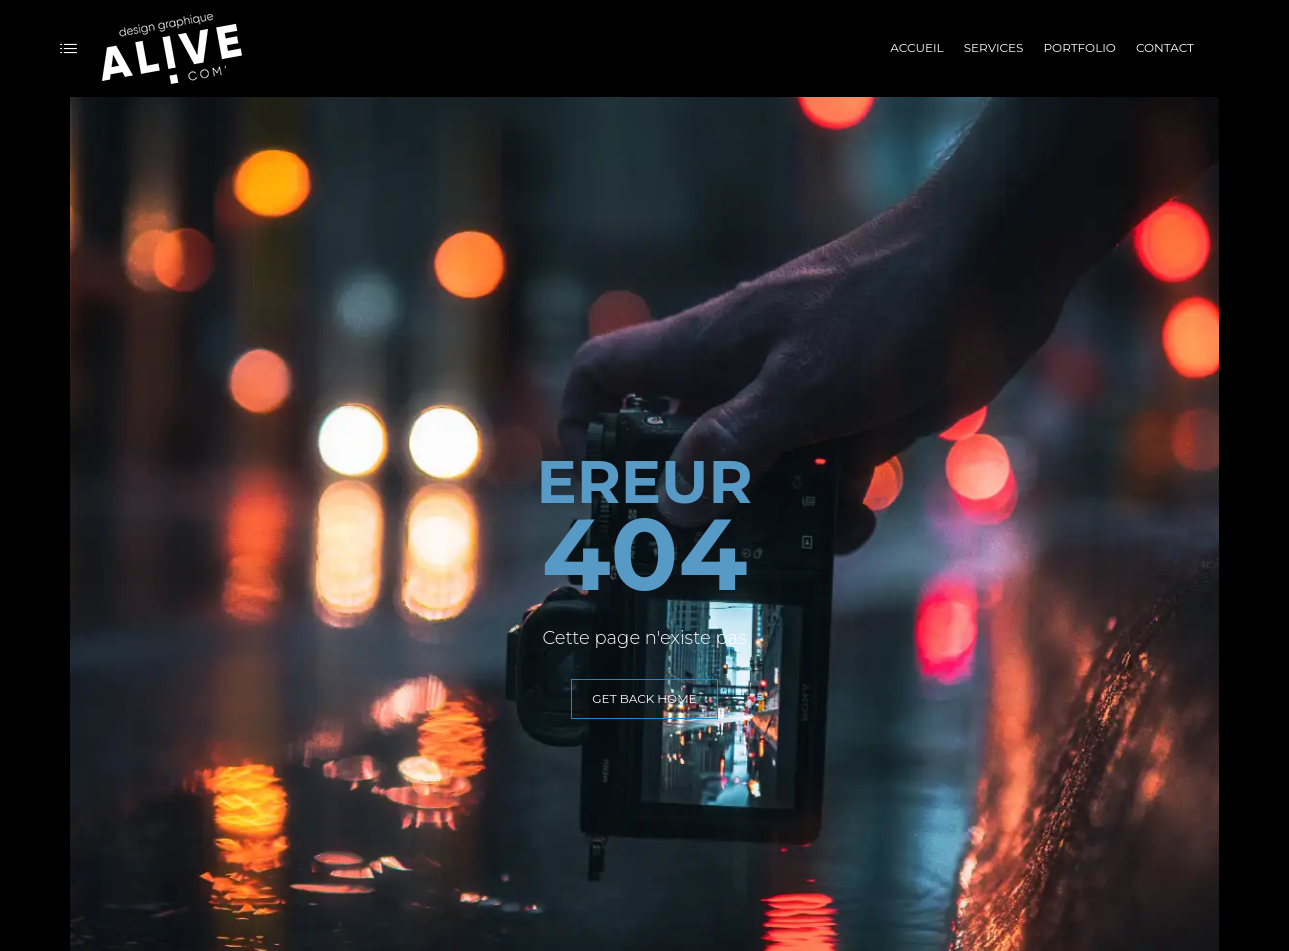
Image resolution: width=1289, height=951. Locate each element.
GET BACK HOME (644, 698)
